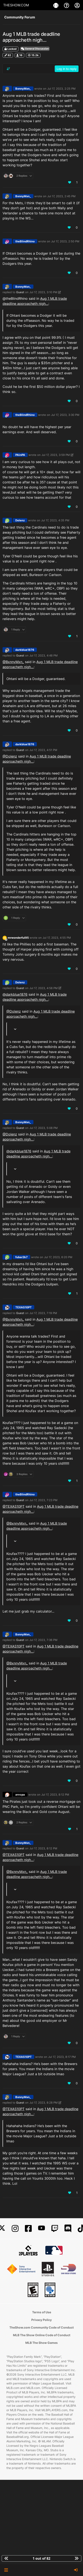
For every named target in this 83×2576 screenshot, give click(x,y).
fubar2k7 (21, 1257)
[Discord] (67, 2228)
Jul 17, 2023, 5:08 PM (43, 1128)
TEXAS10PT (23, 1307)
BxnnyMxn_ (23, 88)
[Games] (56, 5)
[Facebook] (28, 2228)
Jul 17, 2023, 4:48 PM (43, 655)
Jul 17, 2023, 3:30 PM (65, 414)
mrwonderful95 (18, 937)
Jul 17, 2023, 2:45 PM (61, 196)
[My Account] (77, 5)
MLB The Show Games (41, 2342)
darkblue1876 (24, 649)
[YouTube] (41, 2228)
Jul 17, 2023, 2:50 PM (65, 241)
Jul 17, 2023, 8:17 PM (62, 2056)
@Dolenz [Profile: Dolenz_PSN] (10, 756)
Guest (20, 292)
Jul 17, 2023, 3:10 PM (43, 292)
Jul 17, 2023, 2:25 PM (61, 88)
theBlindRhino (25, 241)
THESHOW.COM (16, 5)
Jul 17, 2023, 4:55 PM (57, 937)
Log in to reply (67, 69)
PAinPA (20, 455)
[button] (6, 2570)
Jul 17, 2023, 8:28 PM (43, 2102)
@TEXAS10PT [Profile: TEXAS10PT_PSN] (13, 1506)
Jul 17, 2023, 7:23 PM (43, 1500)
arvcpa (20, 1794)
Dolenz (20, 520)
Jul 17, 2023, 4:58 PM (43, 988)
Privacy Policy (41, 2320)
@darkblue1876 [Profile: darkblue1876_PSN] (15, 994)
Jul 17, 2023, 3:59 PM (56, 455)
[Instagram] (15, 2228)
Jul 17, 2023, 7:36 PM (43, 1640)
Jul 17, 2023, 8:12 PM (55, 1794)
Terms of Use (41, 2312)
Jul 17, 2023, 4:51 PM (43, 750)
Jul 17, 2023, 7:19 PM (43, 1313)
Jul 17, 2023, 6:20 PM (58, 1257)
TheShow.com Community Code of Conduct (41, 2327)
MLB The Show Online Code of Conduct (41, 2335)
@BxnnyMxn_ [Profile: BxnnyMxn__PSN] (13, 662)
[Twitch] (54, 2228)
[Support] (67, 5)
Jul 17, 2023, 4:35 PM (55, 520)
